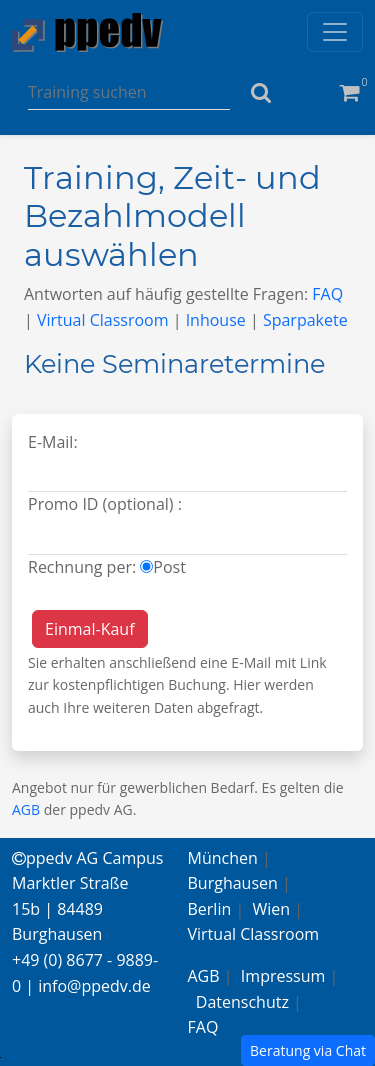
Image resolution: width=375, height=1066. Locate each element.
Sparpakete (305, 320)
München (223, 858)
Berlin (210, 909)
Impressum (283, 976)
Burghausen (233, 883)
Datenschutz (242, 1002)
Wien (272, 909)
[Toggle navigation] (335, 32)
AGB (26, 809)
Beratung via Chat (308, 1050)
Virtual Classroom (103, 320)
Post (169, 567)
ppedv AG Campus (87, 858)
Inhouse (216, 320)
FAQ (327, 294)
